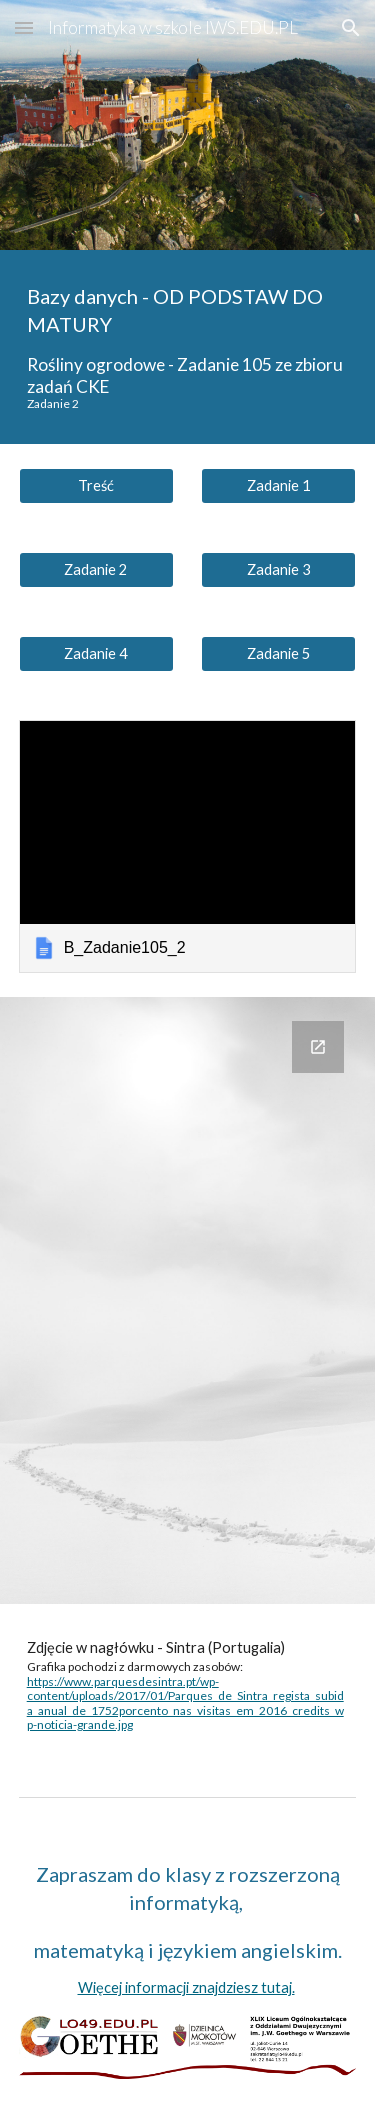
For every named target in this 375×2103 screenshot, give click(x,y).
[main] (188, 347)
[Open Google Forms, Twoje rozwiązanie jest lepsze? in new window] (318, 1047)
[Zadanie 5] (278, 654)
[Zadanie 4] (96, 654)
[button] (24, 27)
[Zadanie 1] (278, 486)
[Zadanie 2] (96, 570)
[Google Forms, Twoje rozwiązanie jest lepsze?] (188, 1300)
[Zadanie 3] (278, 570)
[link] (188, 846)
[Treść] (96, 486)
